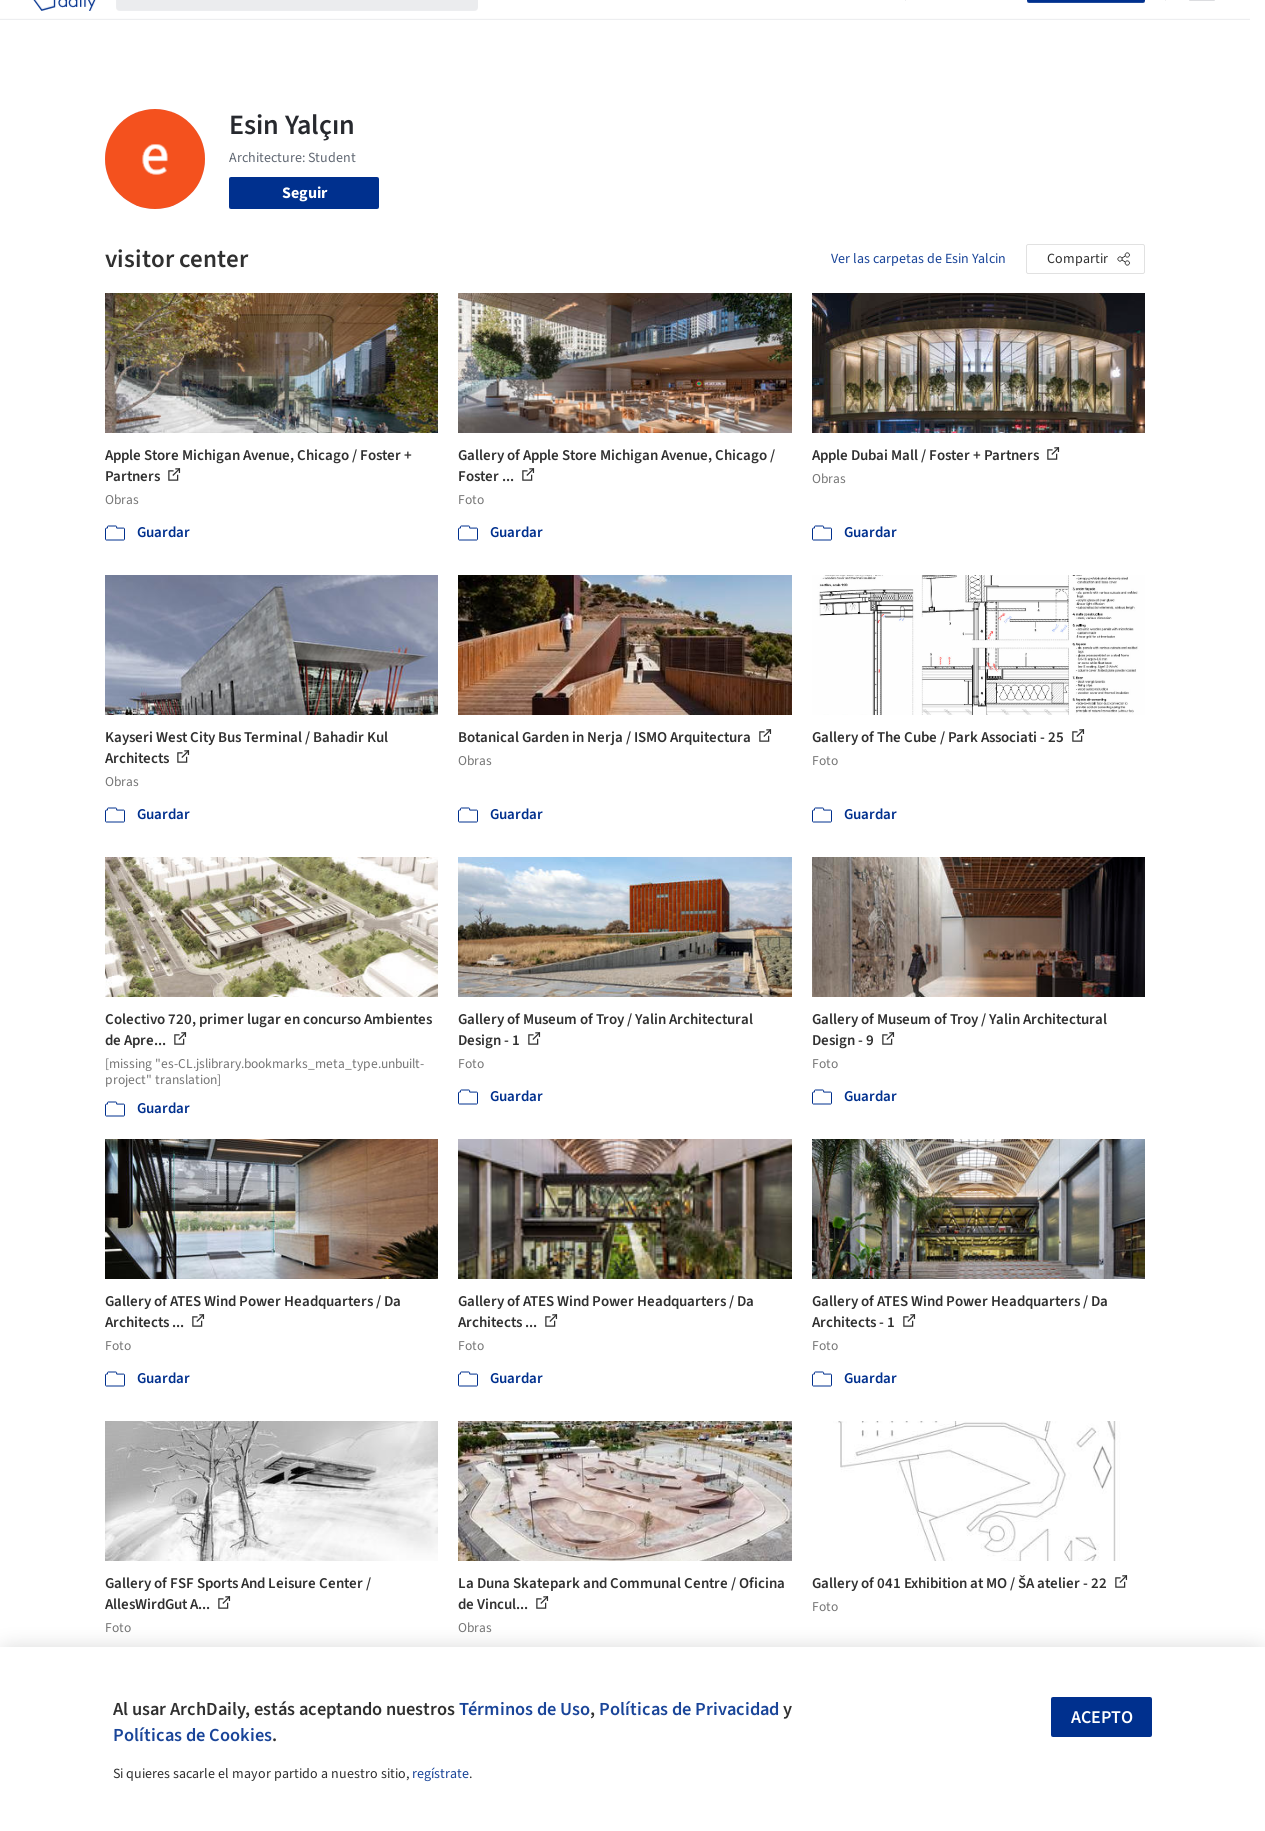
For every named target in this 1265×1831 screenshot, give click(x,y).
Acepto (1102, 1717)
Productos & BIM (694, 28)
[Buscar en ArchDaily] (313, 28)
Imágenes (588, 28)
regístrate (440, 1774)
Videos (862, 28)
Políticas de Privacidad (689, 1709)
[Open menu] (1202, 28)
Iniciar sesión (970, 28)
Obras (518, 28)
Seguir (304, 193)
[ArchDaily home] (64, 28)
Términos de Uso (524, 1709)
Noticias (795, 28)
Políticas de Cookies (192, 1735)
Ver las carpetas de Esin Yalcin (918, 259)
